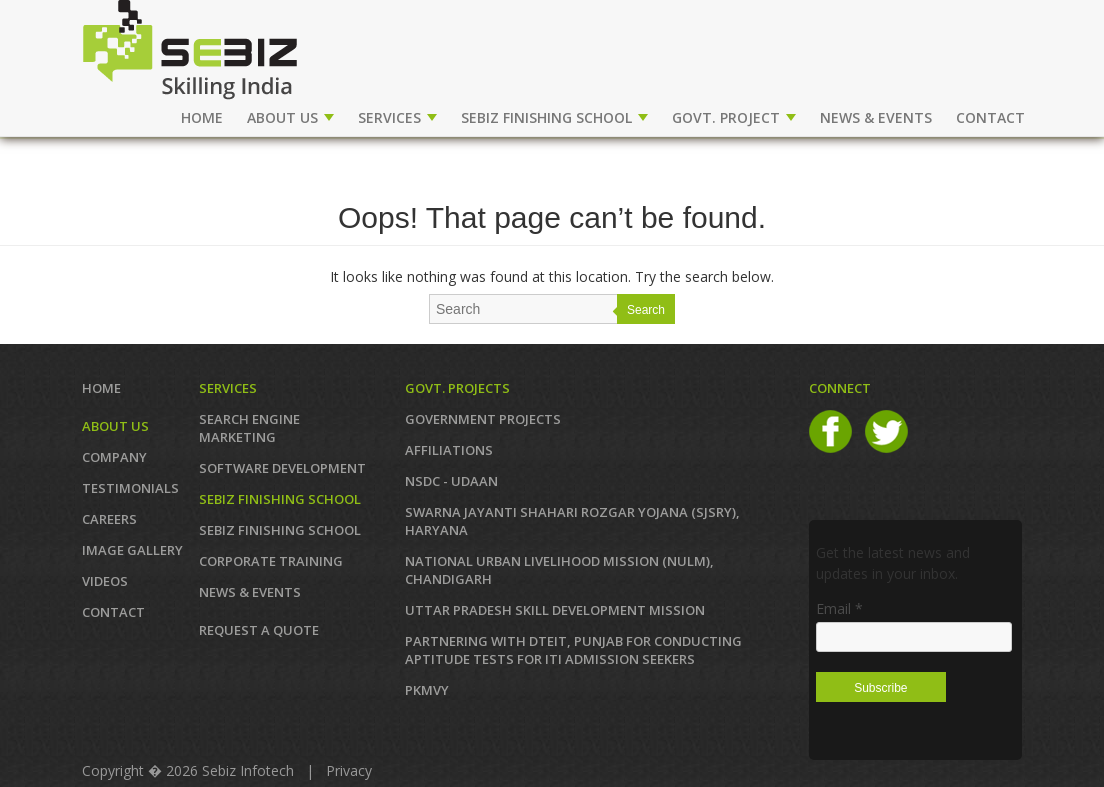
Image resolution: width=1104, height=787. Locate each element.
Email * (839, 608)
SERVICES (397, 117)
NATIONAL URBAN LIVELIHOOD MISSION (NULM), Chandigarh (559, 570)
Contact (113, 612)
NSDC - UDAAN (451, 481)
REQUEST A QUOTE (259, 630)
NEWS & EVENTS (876, 117)
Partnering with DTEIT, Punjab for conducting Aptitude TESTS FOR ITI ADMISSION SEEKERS (573, 650)
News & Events (250, 592)
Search (646, 310)
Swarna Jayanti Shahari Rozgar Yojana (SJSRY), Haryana (572, 521)
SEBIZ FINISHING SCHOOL (554, 117)
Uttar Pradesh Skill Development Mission (555, 610)
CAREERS (109, 519)
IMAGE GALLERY (132, 550)
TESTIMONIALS (130, 488)
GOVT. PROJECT (734, 117)
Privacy (349, 770)
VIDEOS (105, 581)
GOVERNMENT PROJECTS (483, 419)
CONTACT (990, 117)
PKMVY (427, 690)
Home (202, 117)
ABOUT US (290, 117)
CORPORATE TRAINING (271, 561)
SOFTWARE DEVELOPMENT (282, 468)
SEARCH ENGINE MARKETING (249, 428)
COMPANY (114, 457)
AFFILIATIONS (449, 450)
